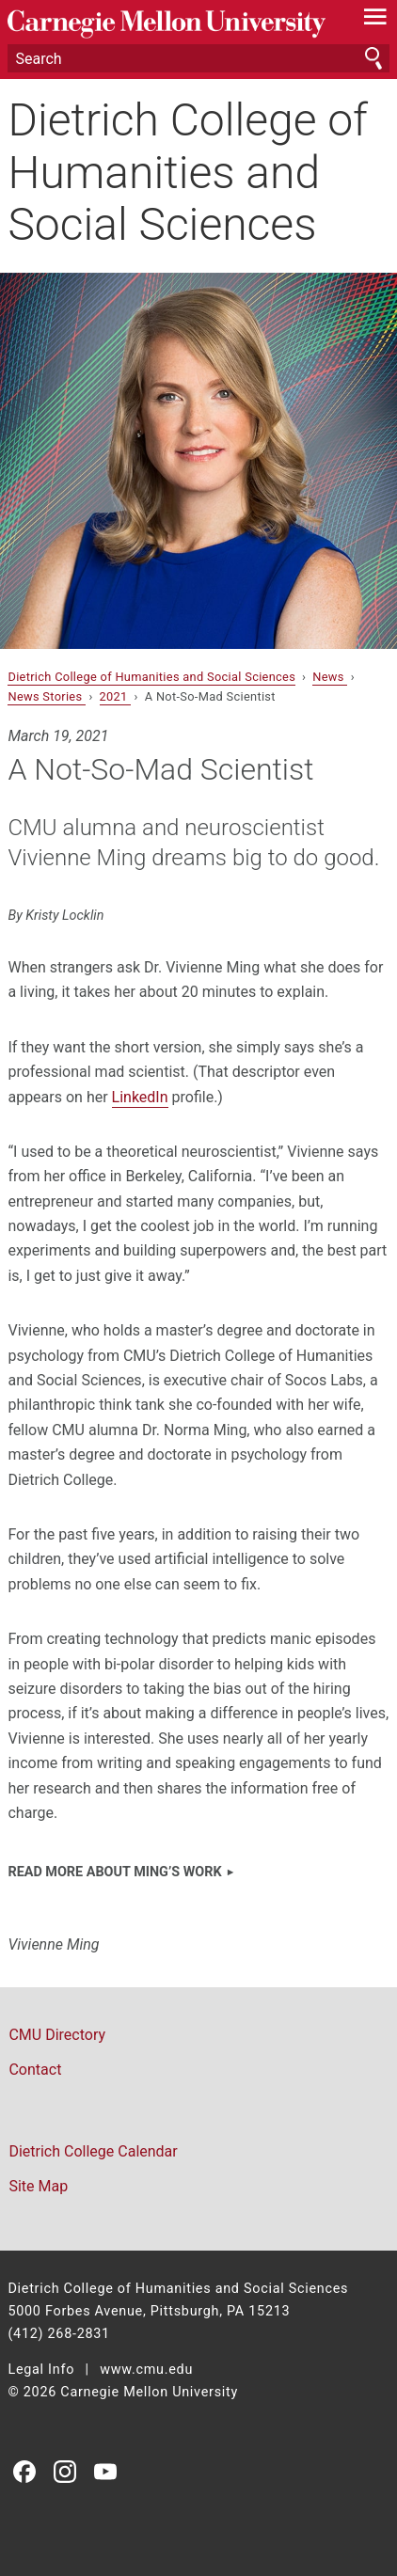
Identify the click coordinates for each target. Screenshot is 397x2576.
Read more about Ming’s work (114, 1872)
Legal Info (41, 2370)
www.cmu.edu (146, 2370)
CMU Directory (56, 2035)
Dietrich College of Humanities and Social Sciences (188, 172)
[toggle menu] (375, 20)
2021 (116, 696)
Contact (34, 2069)
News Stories (46, 696)
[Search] (198, 58)
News (329, 677)
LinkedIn (140, 1097)
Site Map (38, 2186)
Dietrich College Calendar (92, 2151)
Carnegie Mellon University (169, 24)
